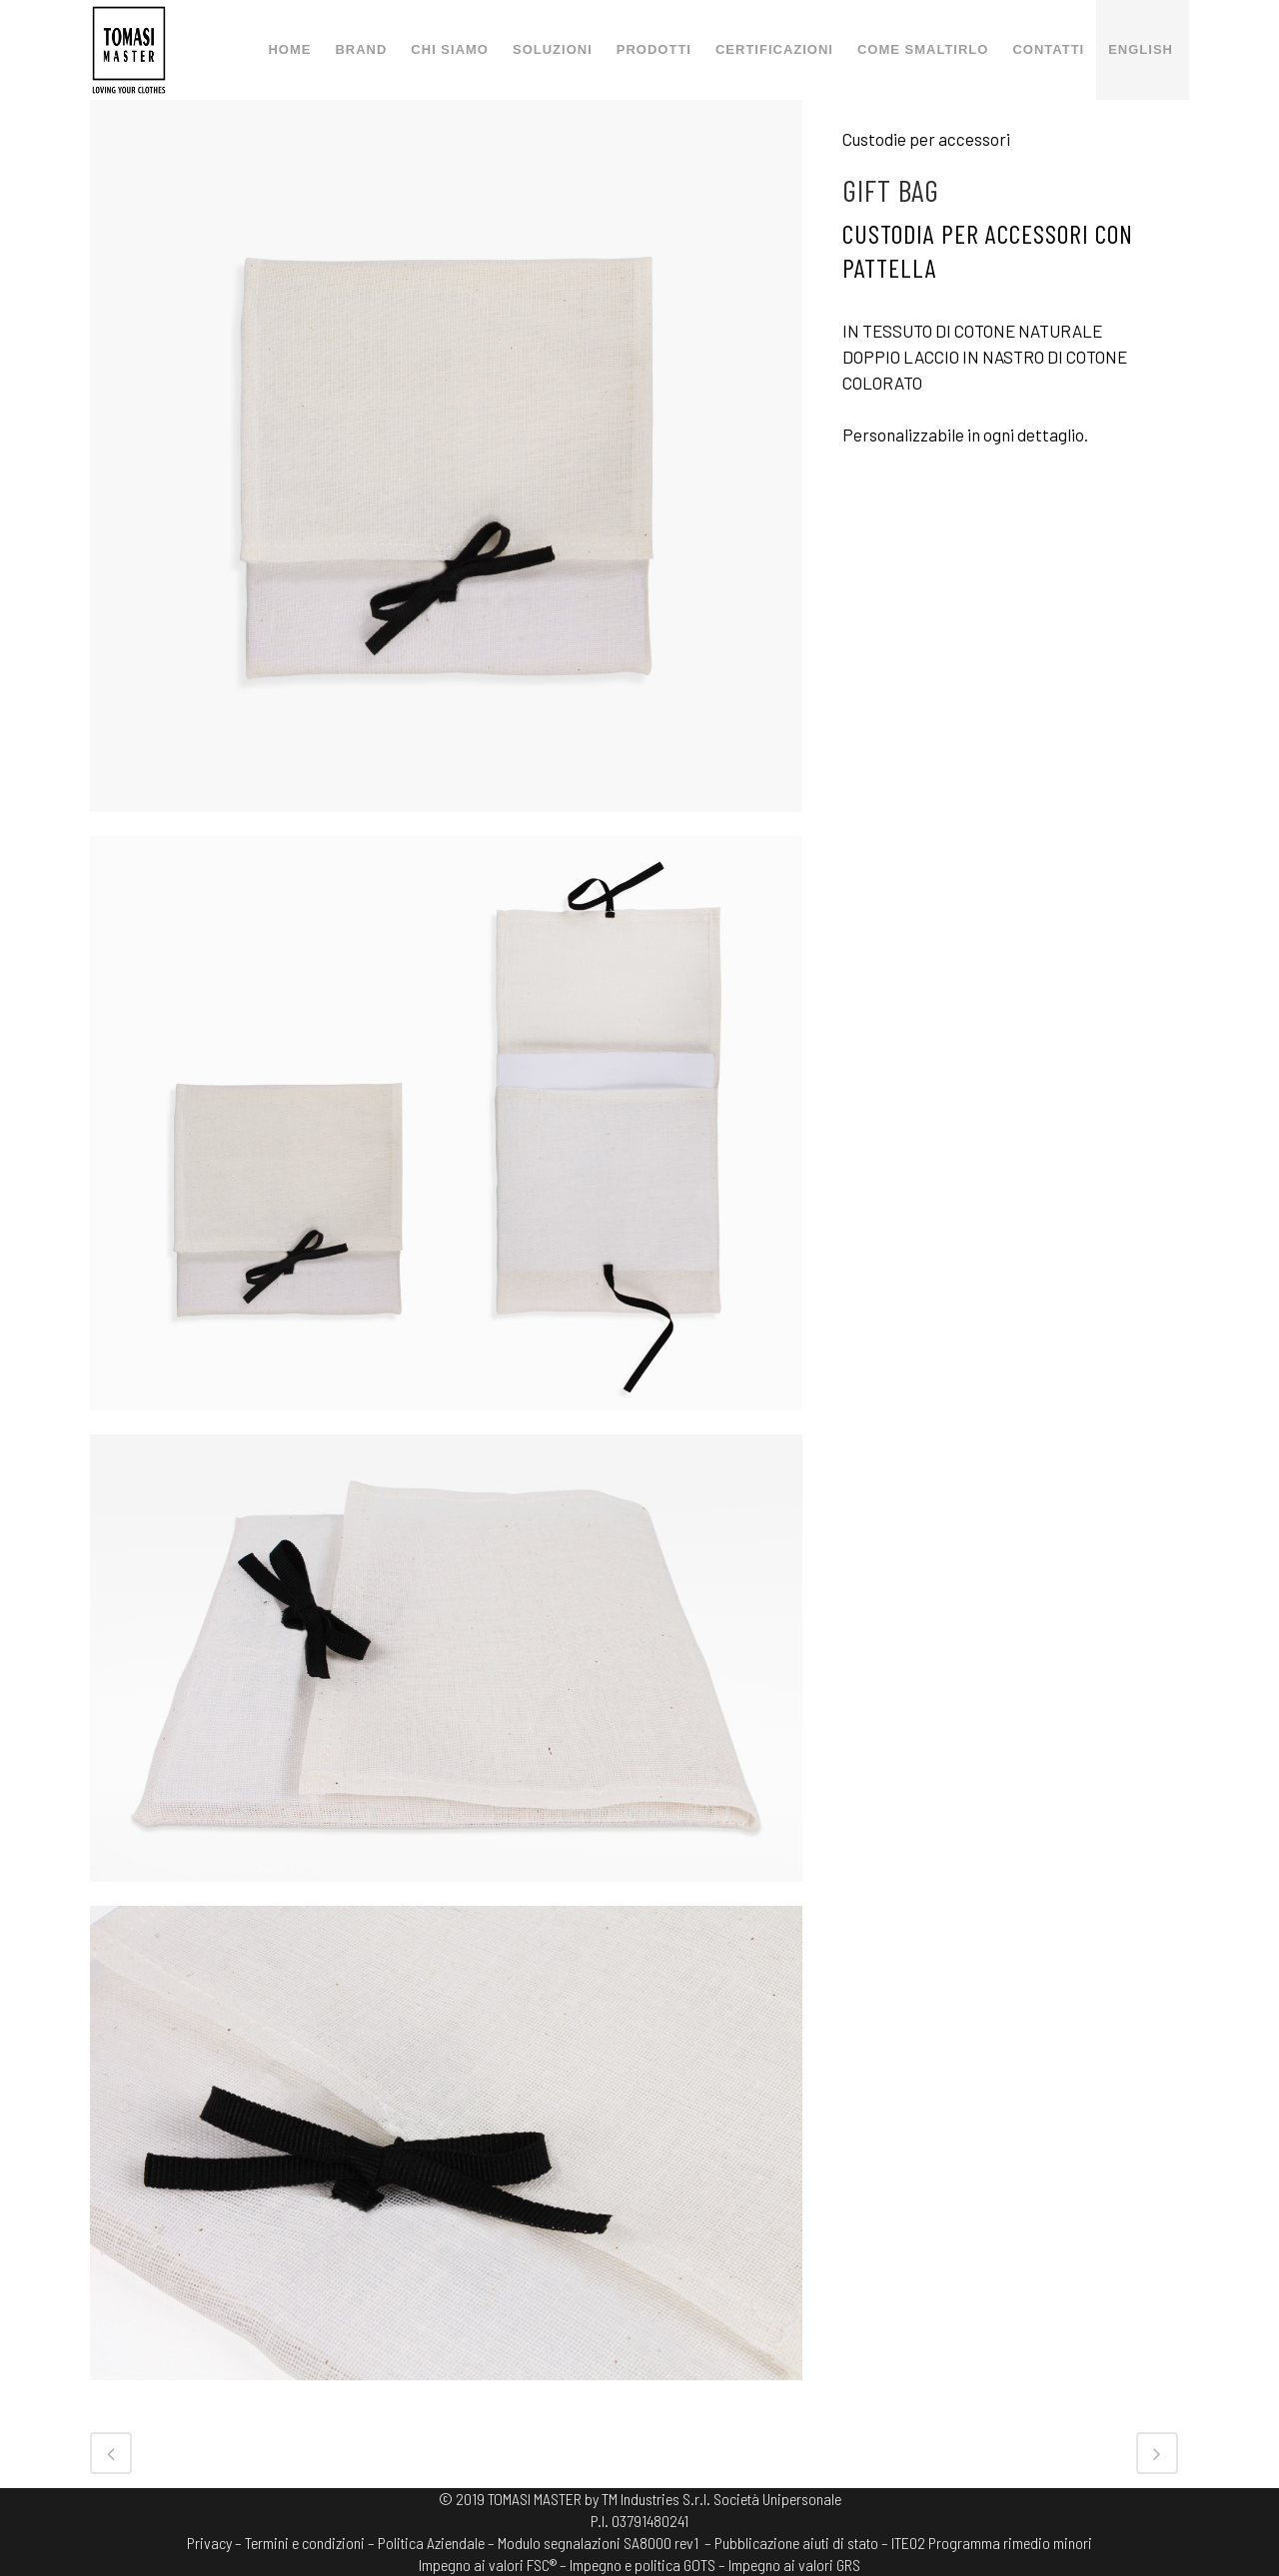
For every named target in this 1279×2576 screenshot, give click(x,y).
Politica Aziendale (431, 2542)
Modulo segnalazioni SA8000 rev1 (598, 2542)
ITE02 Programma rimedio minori (991, 2542)
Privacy (209, 2542)
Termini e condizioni (305, 2542)
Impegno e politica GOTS (642, 2564)
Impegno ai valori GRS (794, 2564)
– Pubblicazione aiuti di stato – (796, 2542)
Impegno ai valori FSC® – (494, 2564)
